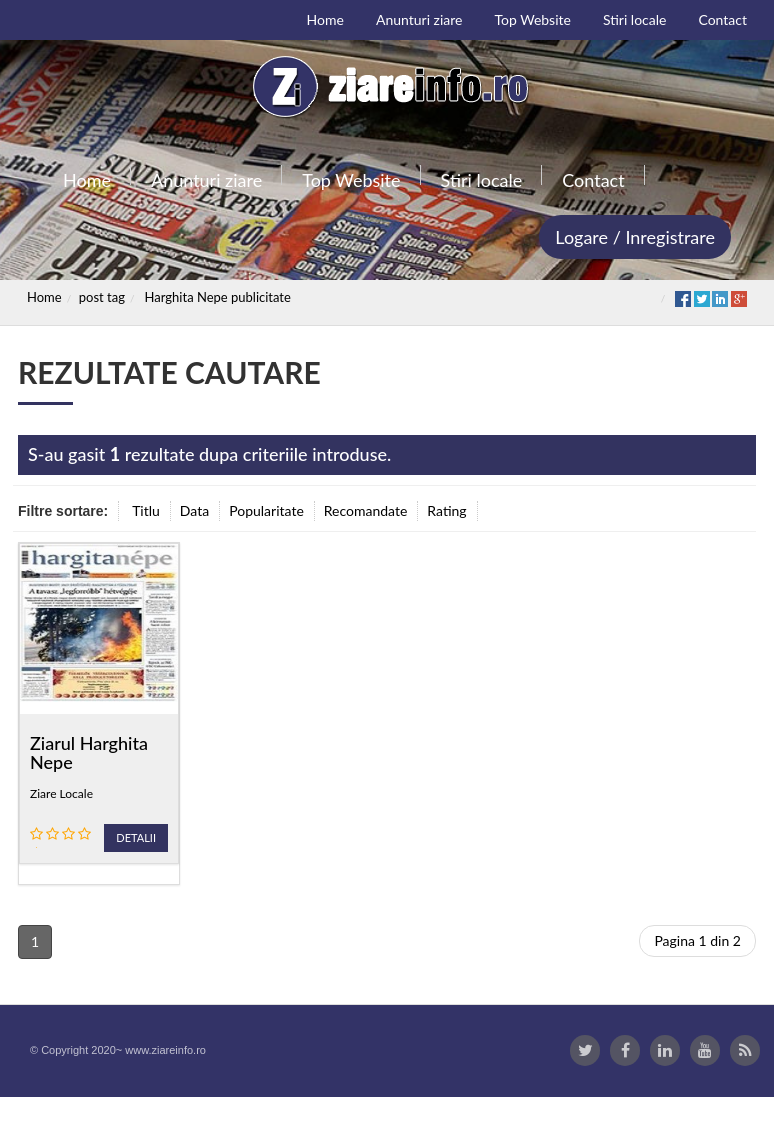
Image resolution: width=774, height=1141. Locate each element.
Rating (446, 510)
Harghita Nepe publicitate (218, 297)
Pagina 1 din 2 (697, 940)
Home (44, 297)
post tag (102, 297)
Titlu (146, 510)
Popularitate (266, 510)
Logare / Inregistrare (635, 237)
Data (194, 510)
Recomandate (366, 510)
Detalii (136, 837)
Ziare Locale (61, 793)
